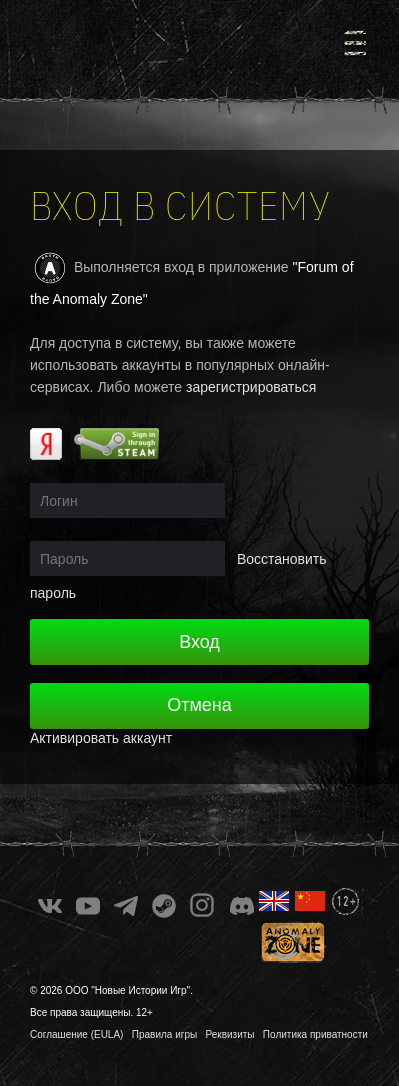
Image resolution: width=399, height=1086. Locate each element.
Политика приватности (315, 1034)
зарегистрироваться (251, 387)
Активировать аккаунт (101, 738)
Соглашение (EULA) (76, 1034)
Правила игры (164, 1034)
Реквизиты (230, 1034)
